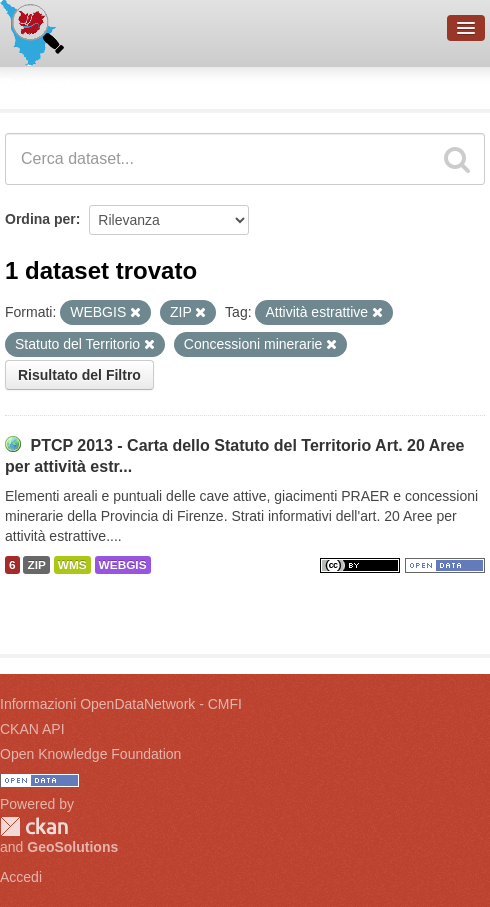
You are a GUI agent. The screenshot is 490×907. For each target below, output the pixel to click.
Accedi (21, 877)
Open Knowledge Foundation (90, 754)
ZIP (36, 565)
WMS (72, 565)
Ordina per (40, 219)
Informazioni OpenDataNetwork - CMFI (121, 704)
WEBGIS (123, 565)
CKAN (34, 826)
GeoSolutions (72, 847)
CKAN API (32, 729)
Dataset (36, 85)
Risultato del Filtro (79, 375)
